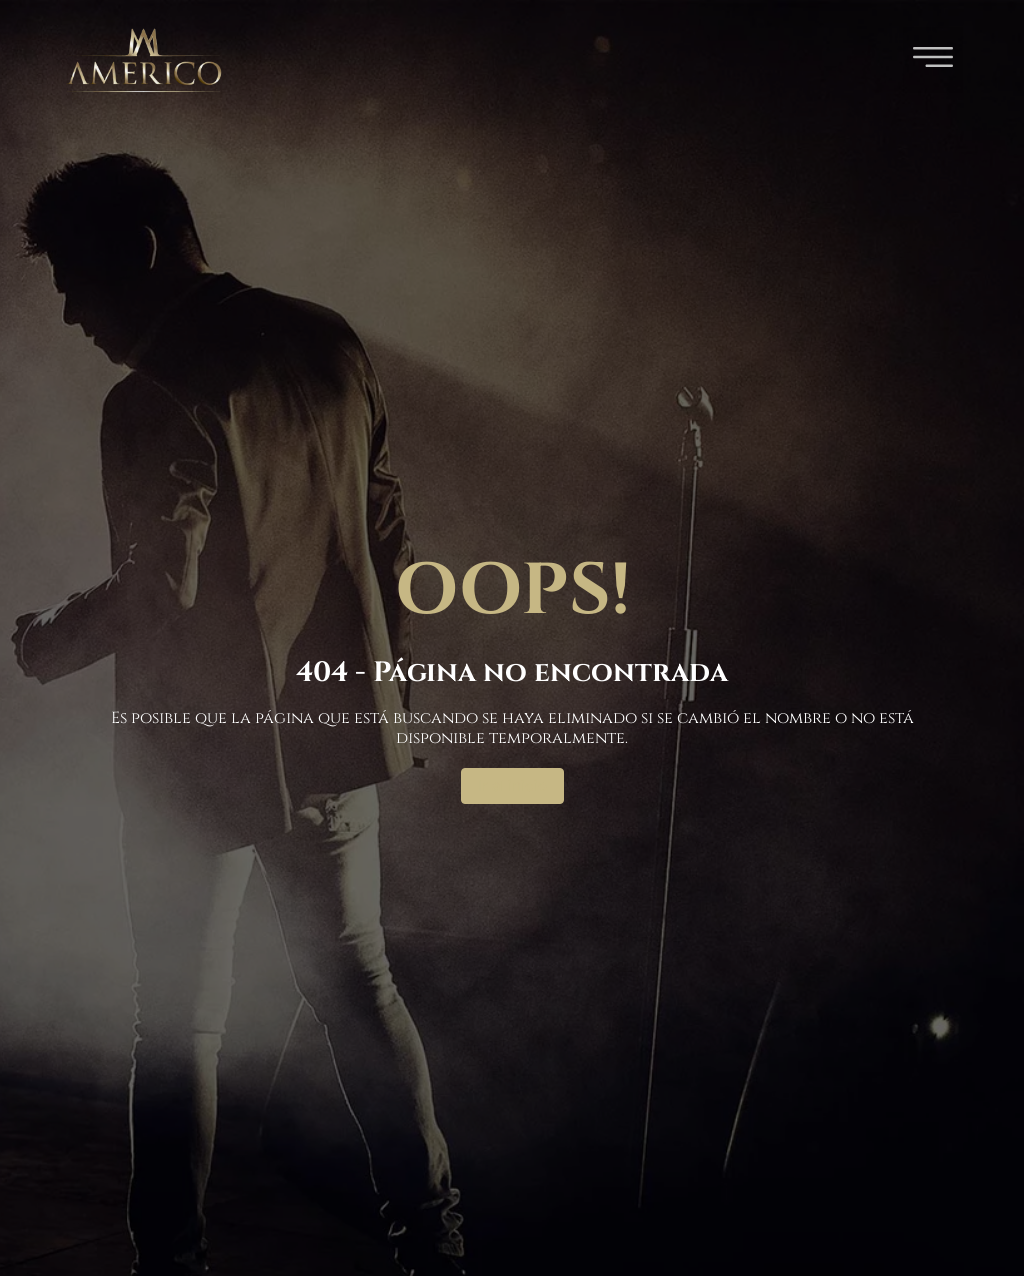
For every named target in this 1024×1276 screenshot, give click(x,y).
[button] (933, 60)
